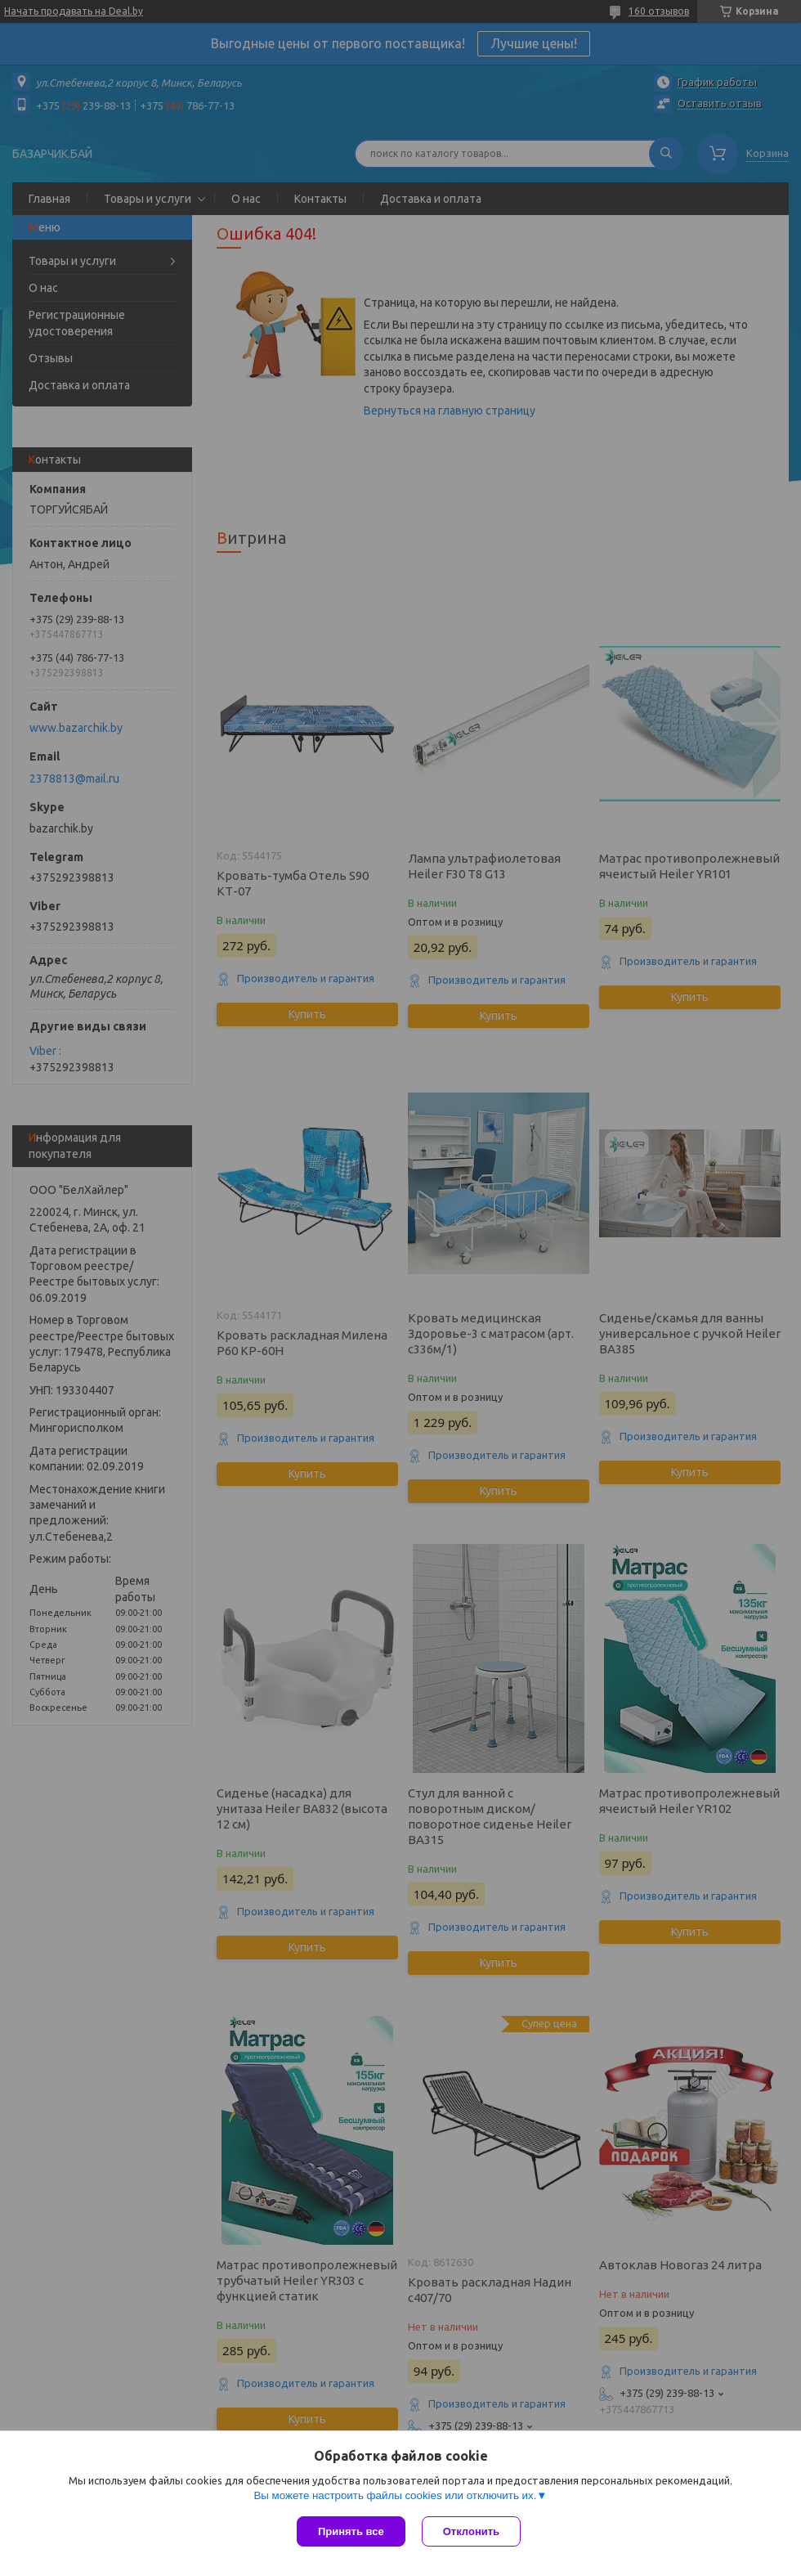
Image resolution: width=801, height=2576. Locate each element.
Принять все (351, 2531)
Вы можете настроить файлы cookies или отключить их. (394, 2495)
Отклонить (471, 2531)
